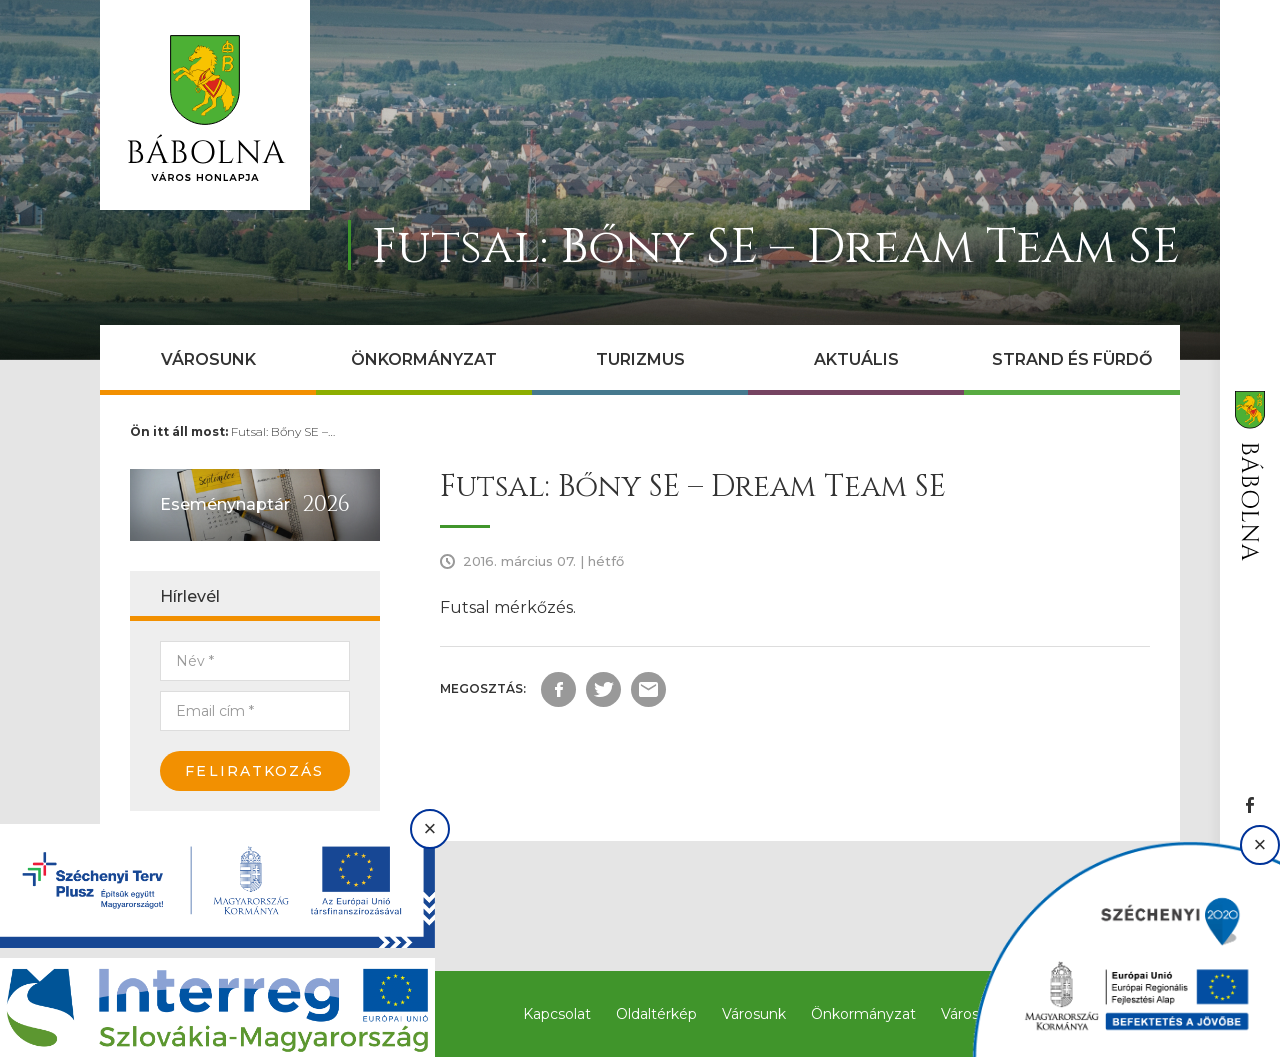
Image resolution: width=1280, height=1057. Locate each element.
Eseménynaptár (225, 504)
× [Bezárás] (430, 828)
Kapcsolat (557, 1014)
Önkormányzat (424, 359)
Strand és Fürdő (1072, 359)
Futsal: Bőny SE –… (283, 431)
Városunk (208, 359)
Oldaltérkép (656, 1014)
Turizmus (640, 359)
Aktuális (856, 359)
